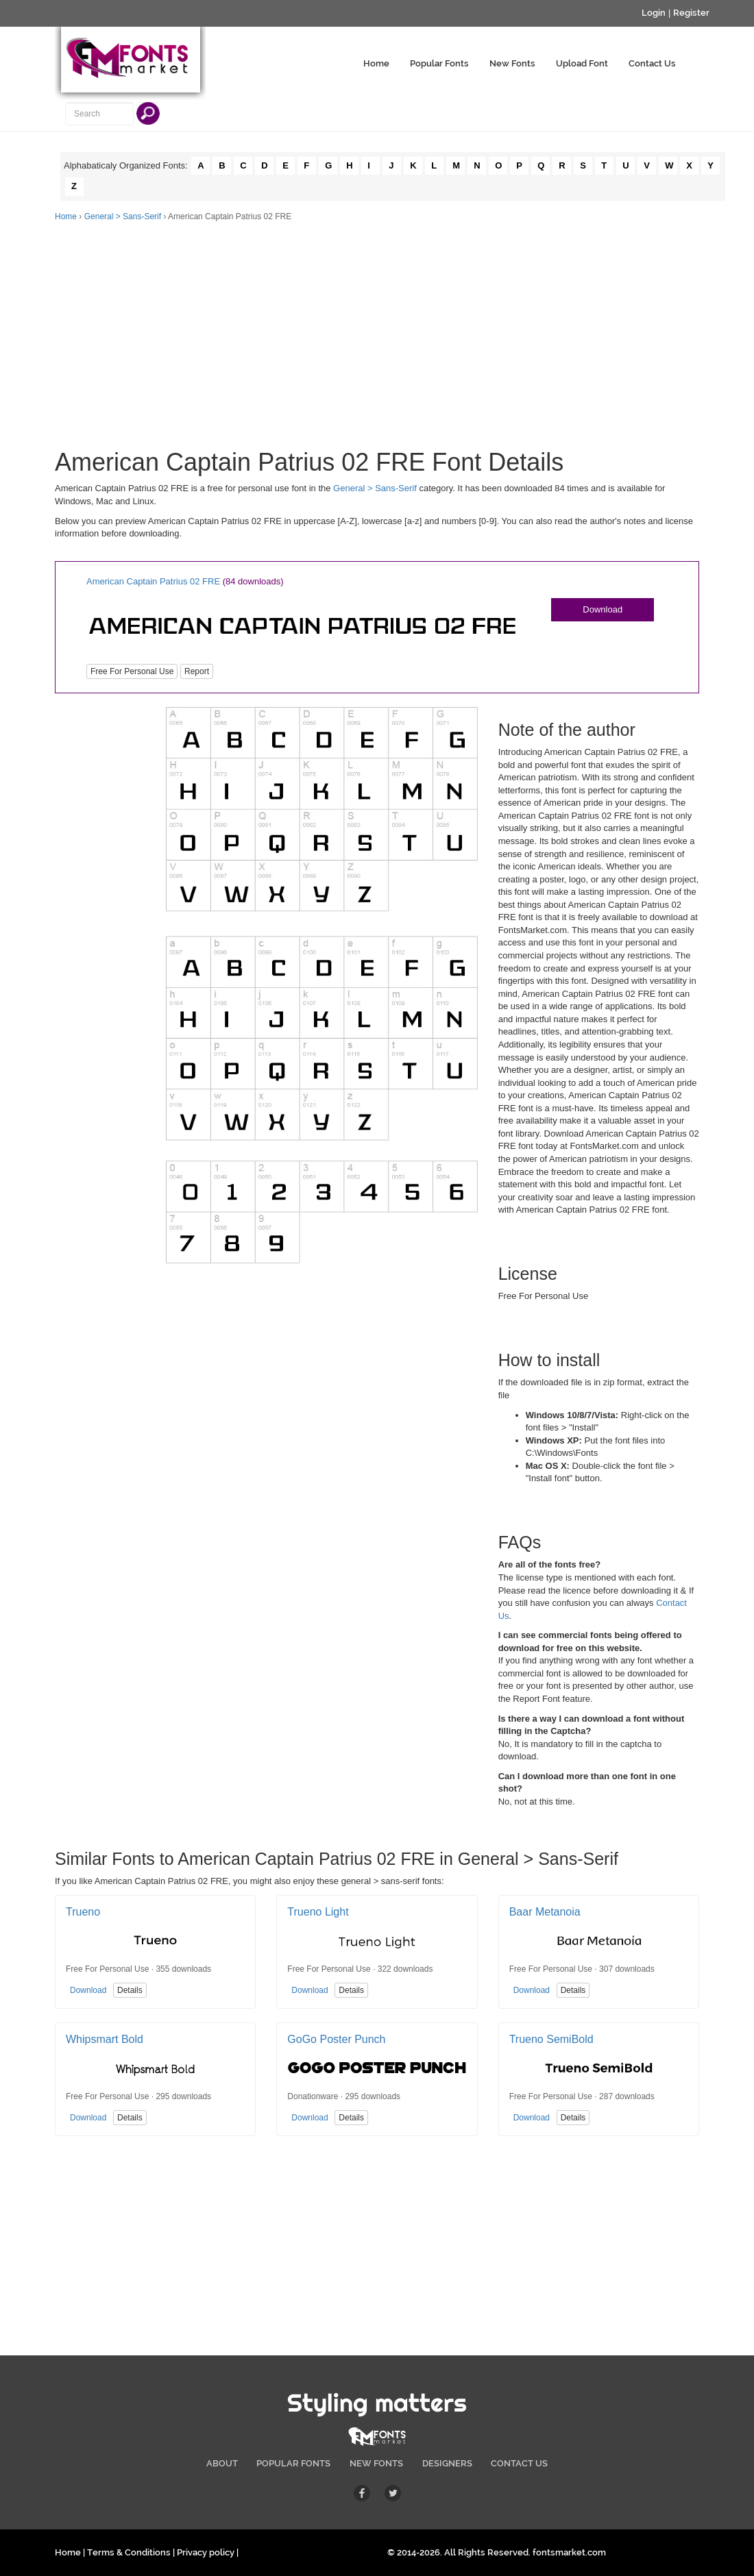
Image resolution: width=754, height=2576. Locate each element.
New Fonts (512, 63)
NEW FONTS (376, 2463)
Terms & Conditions (129, 2552)
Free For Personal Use (131, 671)
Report (196, 671)
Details (130, 1990)
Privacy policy (205, 2552)
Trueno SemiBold (551, 2039)
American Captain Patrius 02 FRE (153, 581)
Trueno (83, 1912)
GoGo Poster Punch (336, 2039)
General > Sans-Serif (122, 216)
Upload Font (582, 63)
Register (691, 13)
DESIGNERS (447, 2463)
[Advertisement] (377, 325)
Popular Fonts (439, 63)
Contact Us (652, 63)
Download (602, 609)
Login (654, 13)
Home (376, 63)
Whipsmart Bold (104, 2039)
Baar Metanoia (545, 1912)
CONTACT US (519, 2463)
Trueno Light (317, 1912)
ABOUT (222, 2463)
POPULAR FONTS (293, 2463)
